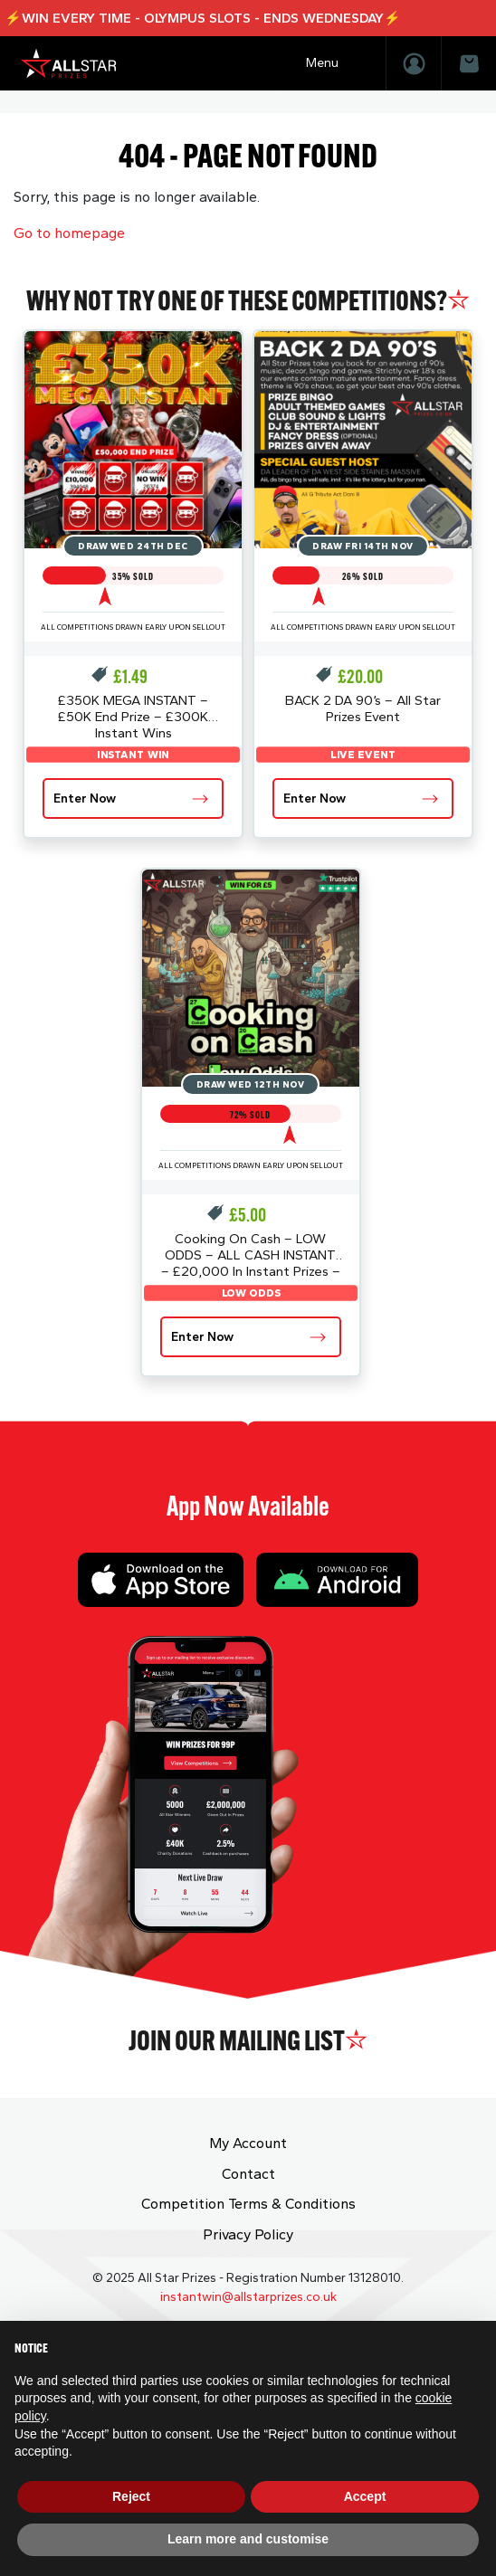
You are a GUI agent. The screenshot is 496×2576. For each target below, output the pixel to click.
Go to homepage (69, 233)
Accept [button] (365, 2496)
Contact (248, 2173)
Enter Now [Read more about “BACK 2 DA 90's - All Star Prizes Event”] (314, 798)
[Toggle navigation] (331, 63)
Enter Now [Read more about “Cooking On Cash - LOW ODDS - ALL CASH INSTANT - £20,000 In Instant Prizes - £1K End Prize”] (202, 1337)
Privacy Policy (248, 2234)
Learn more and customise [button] (248, 2539)
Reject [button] (131, 2496)
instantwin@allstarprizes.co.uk (248, 2297)
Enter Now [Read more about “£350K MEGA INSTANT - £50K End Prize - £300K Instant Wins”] (84, 798)
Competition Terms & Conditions (248, 2203)
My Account (248, 2143)
